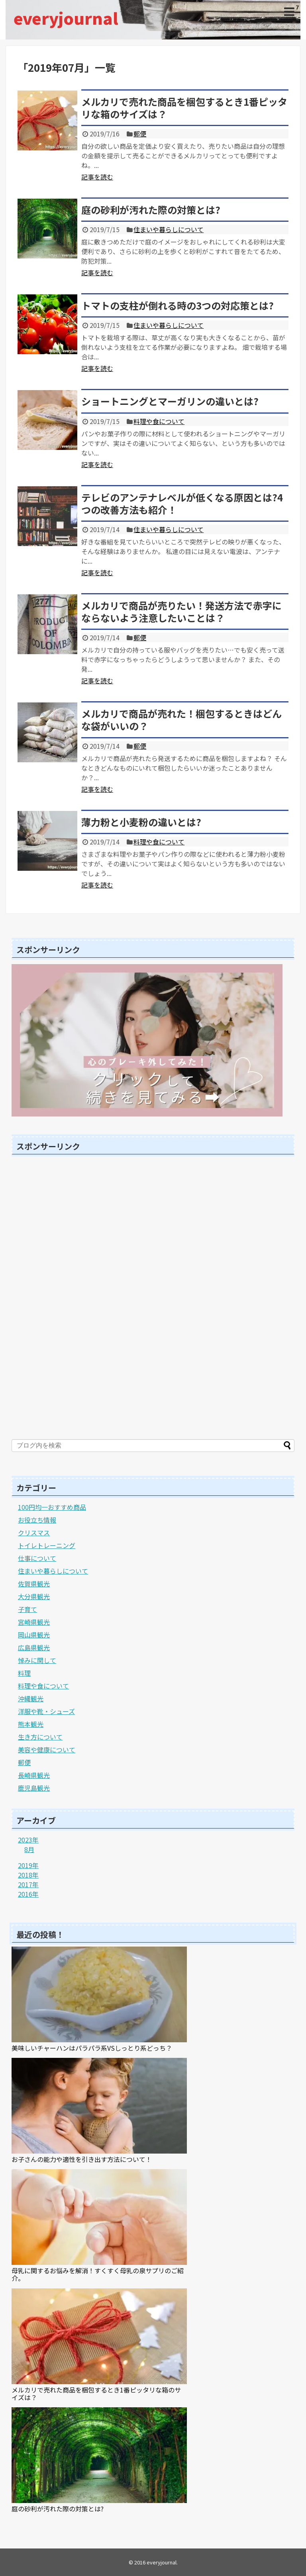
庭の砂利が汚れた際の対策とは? (150, 210)
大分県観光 (34, 1596)
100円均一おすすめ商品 (52, 1507)
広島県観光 (34, 1647)
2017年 (28, 1884)
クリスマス (34, 1532)
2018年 (28, 1875)
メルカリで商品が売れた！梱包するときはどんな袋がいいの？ (181, 719)
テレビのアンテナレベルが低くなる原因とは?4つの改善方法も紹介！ (182, 503)
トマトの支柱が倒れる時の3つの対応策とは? (177, 305)
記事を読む (97, 176)
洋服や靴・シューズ (46, 1711)
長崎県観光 (34, 1775)
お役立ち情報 (37, 1520)
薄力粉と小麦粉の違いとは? (141, 822)
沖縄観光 (30, 1698)
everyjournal (66, 18)
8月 (29, 1849)
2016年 (28, 1894)
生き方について (40, 1737)
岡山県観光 (34, 1634)
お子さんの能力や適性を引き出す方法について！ (82, 2159)
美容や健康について (46, 1749)
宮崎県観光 (34, 1622)
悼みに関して (37, 1660)
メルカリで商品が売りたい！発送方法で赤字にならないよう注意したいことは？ (181, 611)
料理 (24, 1673)
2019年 (28, 1865)
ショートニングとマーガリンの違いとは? (170, 401)
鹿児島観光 (34, 1788)
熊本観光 (30, 1724)
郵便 (139, 133)
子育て (27, 1609)
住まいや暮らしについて (168, 229)
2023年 (28, 1839)
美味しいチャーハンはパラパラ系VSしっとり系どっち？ (92, 2048)
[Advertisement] (71, 1299)
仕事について (37, 1558)
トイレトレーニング (46, 1545)
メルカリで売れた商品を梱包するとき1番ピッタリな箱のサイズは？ (184, 108)
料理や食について (158, 421)
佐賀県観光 (34, 1583)
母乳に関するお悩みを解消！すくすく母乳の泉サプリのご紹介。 (98, 2274)
